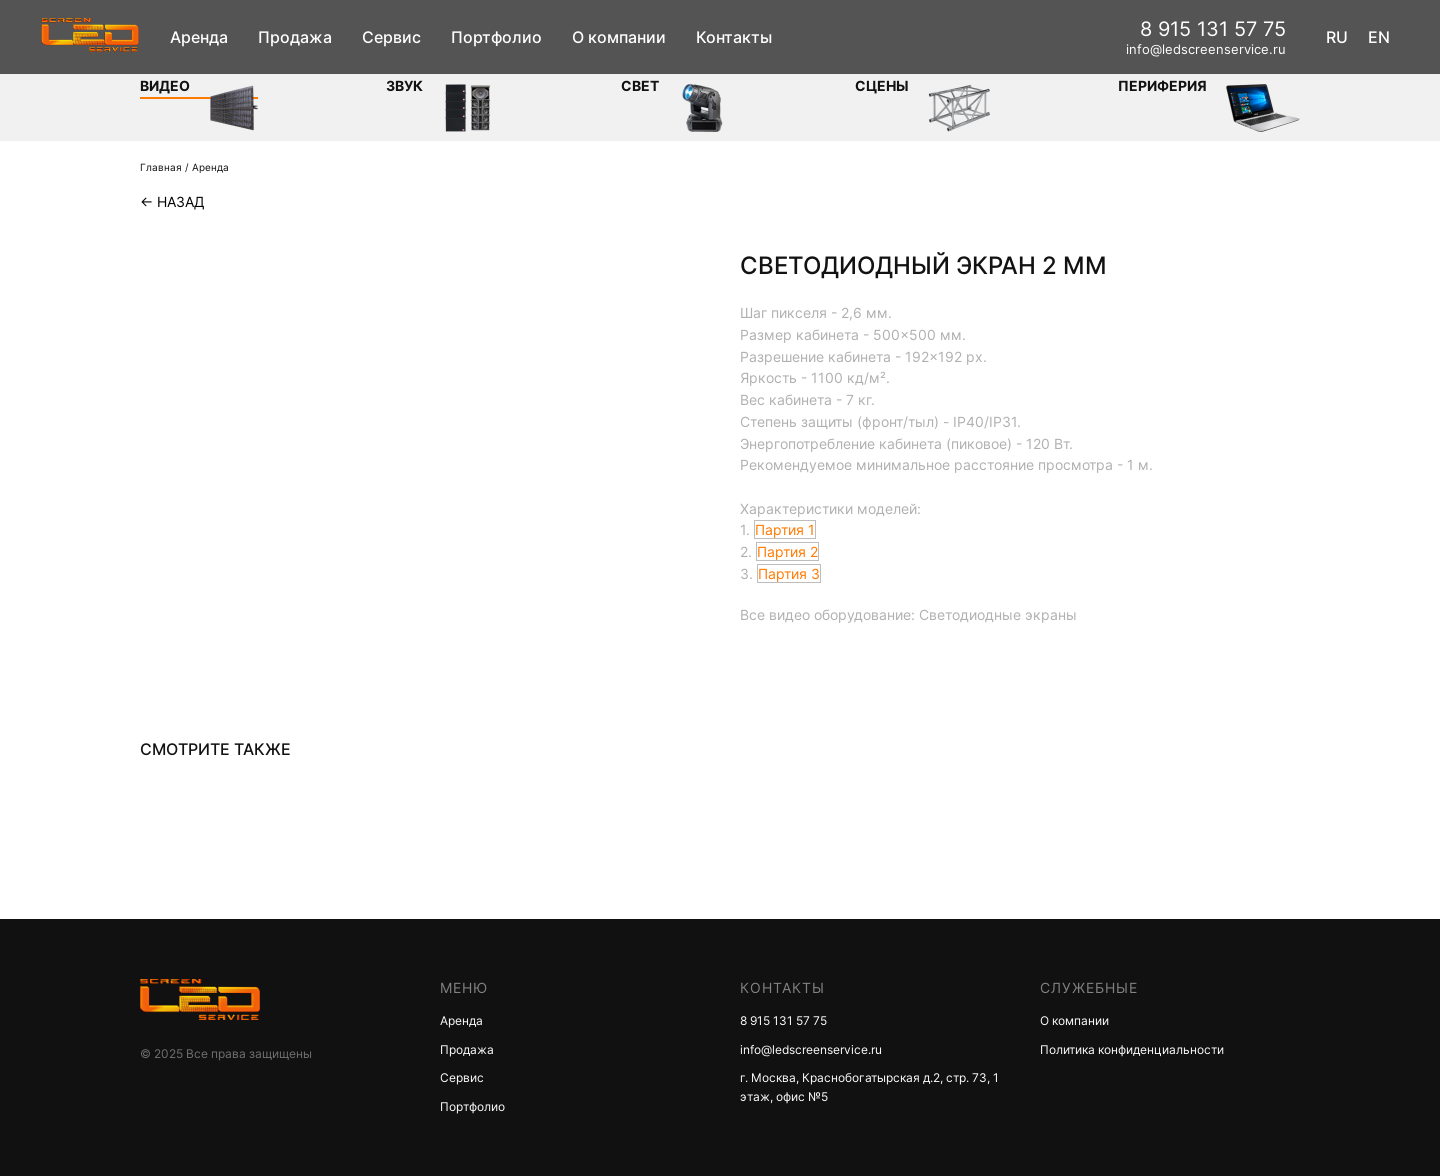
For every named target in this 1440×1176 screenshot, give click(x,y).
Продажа (295, 37)
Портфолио (496, 37)
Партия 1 (785, 529)
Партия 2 (787, 551)
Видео (165, 85)
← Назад (172, 201)
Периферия (1162, 85)
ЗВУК (404, 85)
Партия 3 (789, 573)
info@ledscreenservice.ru (1206, 49)
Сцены (882, 85)
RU (1337, 37)
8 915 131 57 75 (1213, 29)
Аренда (199, 37)
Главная (161, 167)
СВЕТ (640, 85)
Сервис (391, 37)
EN (1379, 37)
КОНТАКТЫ (782, 987)
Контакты (734, 37)
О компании (619, 37)
